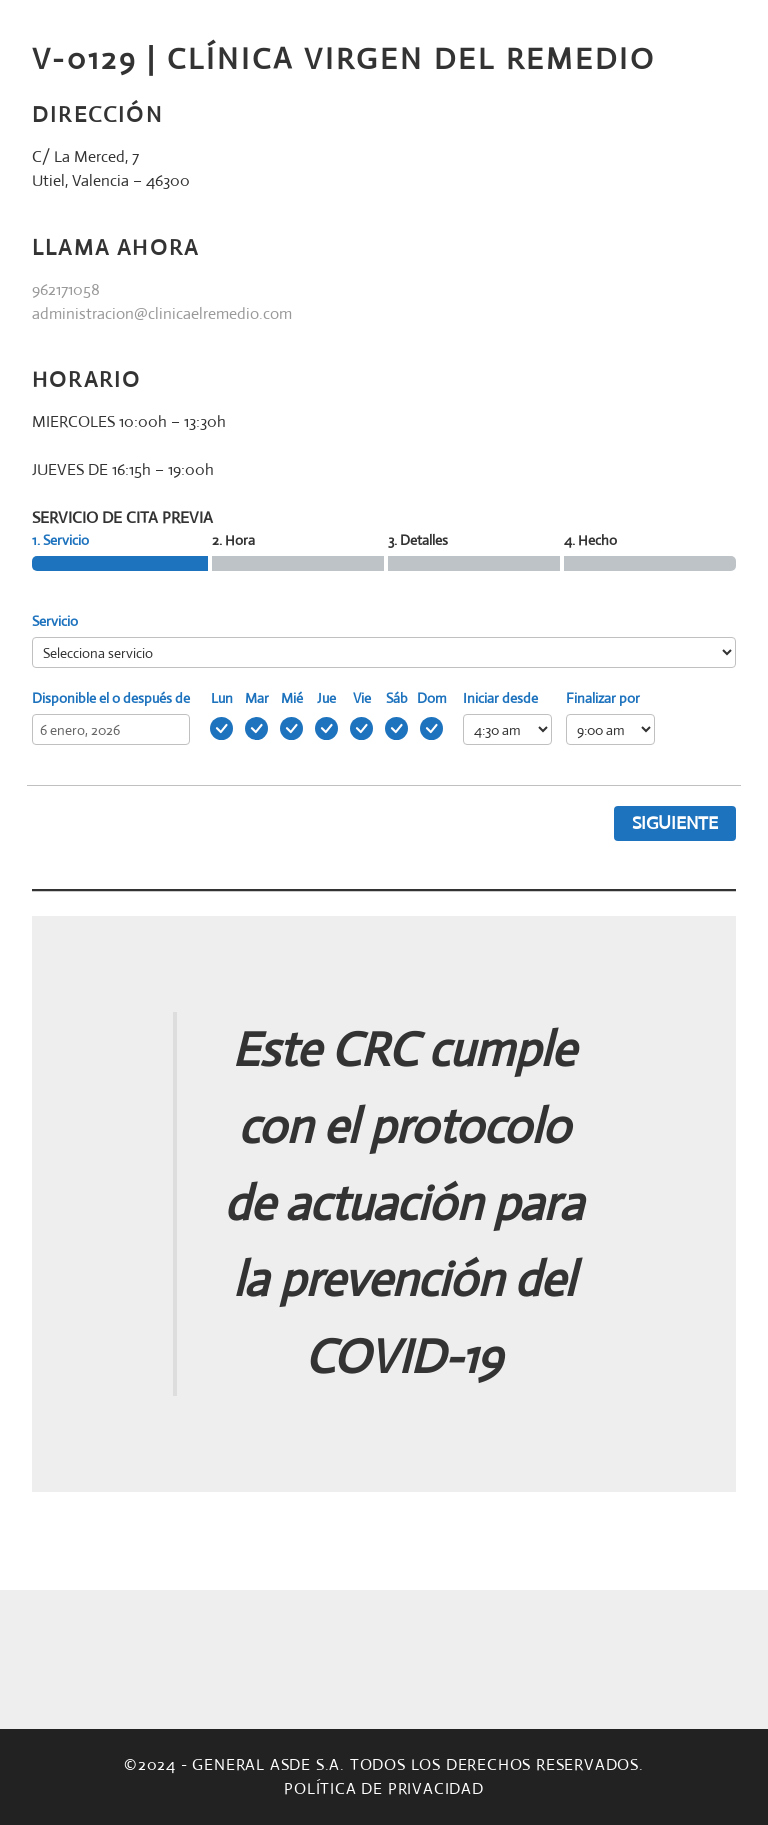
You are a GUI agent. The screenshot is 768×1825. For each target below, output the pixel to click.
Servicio (55, 621)
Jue (326, 698)
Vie (362, 698)
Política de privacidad (384, 1788)
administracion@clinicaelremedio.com (162, 313)
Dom (432, 698)
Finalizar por (603, 698)
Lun (222, 698)
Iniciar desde (500, 698)
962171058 (66, 289)
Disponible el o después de (111, 698)
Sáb (397, 698)
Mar (257, 698)
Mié (292, 698)
